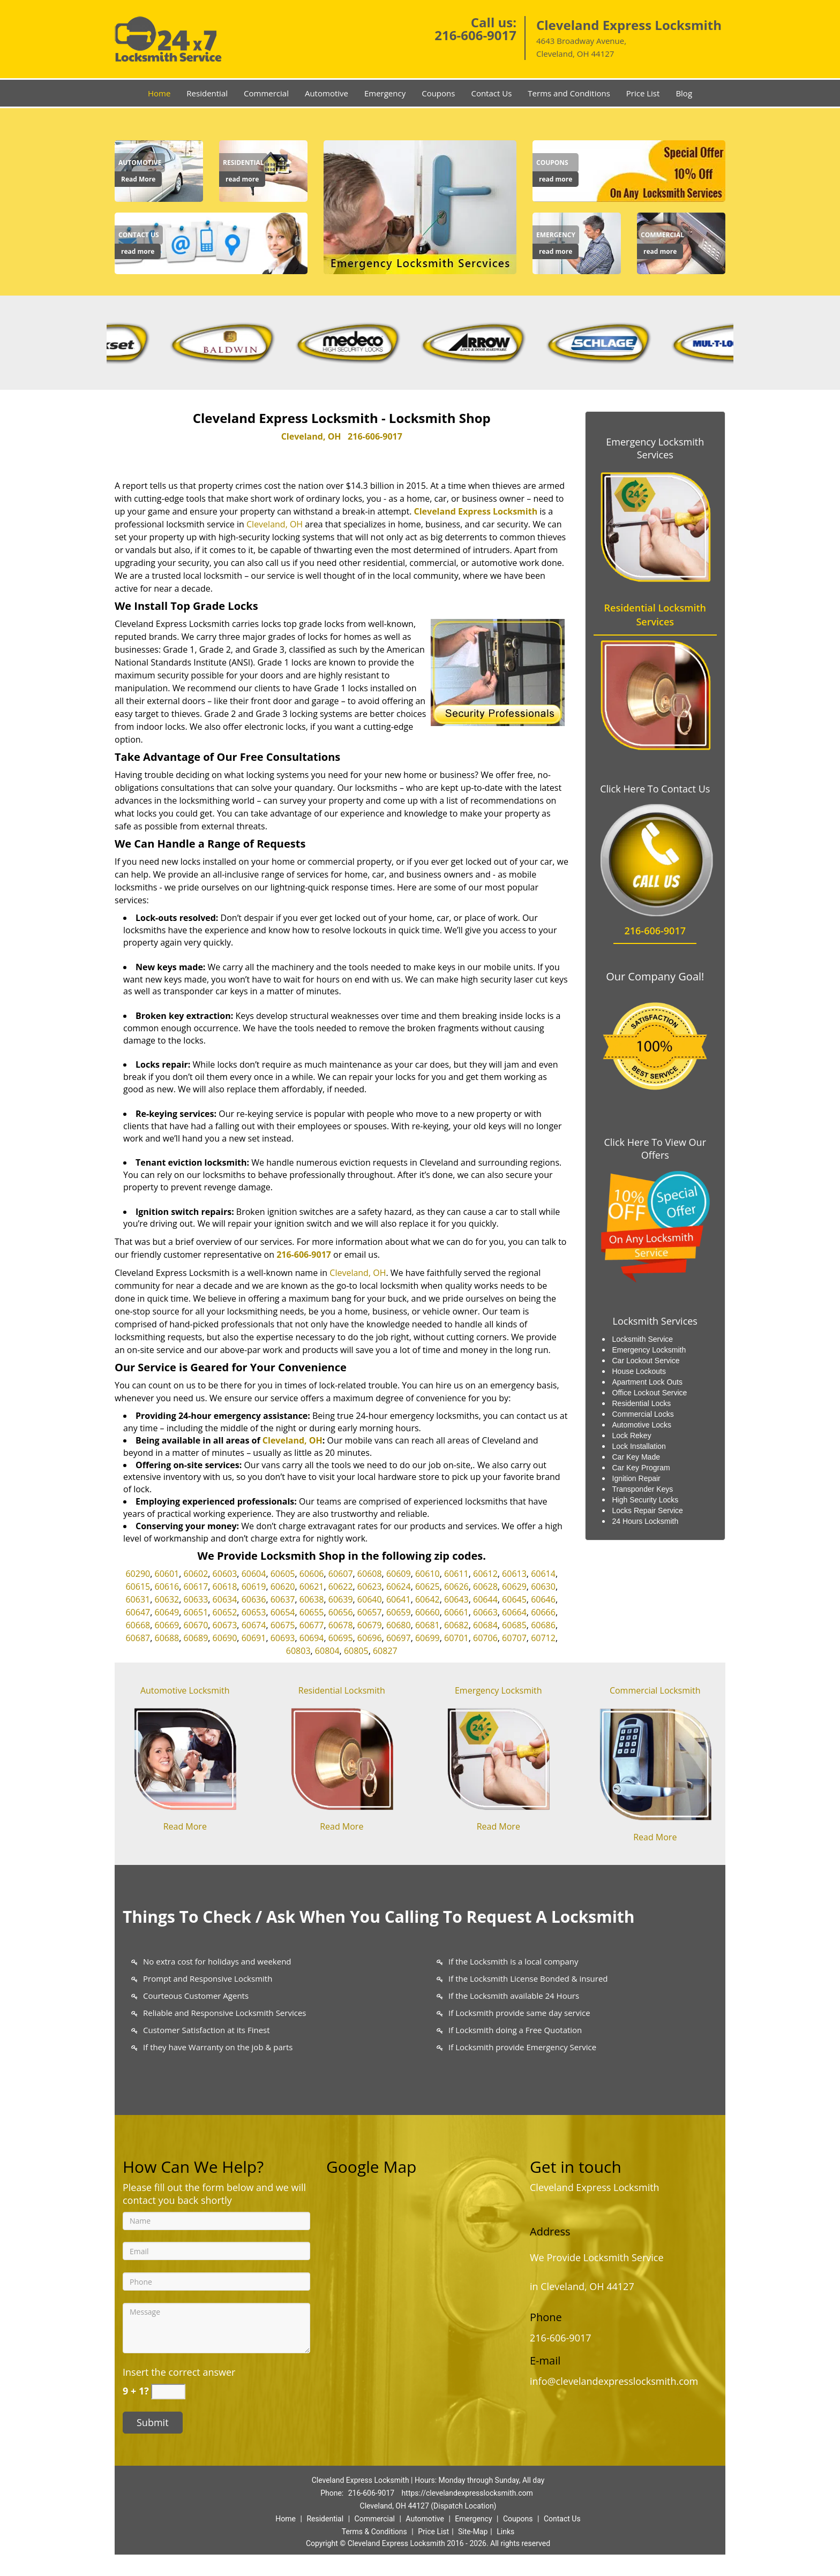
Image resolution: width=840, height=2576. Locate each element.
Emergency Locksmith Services (655, 448)
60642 (427, 1599)
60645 (514, 1599)
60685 (514, 1625)
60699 (427, 1638)
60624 (398, 1586)
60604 (254, 1574)
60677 (311, 1625)
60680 (398, 1625)
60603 (225, 1574)
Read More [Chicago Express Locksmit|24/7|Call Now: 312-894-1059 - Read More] (138, 179)
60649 (167, 1612)
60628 (485, 1586)
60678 (340, 1625)
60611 (456, 1574)
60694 (311, 1638)
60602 (196, 1574)
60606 (311, 1574)
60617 (196, 1586)
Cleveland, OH (311, 436)
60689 (196, 1638)
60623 (369, 1586)
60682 (456, 1625)
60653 (254, 1612)
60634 (225, 1599)
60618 (225, 1586)
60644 (485, 1599)
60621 (311, 1586)
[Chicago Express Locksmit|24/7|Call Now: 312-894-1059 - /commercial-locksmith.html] (655, 1762)
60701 (456, 1638)
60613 (514, 1574)
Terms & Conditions (374, 2531)
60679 (369, 1625)
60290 (137, 1574)
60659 (398, 1612)
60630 (543, 1586)
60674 (254, 1625)
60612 (485, 1574)
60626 (456, 1586)
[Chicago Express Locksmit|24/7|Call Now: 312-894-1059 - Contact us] (139, 235)
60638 (311, 1599)
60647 (137, 1612)
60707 (514, 1638)
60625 (427, 1586)
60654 (283, 1612)
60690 (225, 1638)
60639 (340, 1599)
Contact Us (491, 93)
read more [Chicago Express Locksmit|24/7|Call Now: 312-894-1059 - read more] (242, 179)
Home (159, 93)
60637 (283, 1599)
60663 (485, 1612)
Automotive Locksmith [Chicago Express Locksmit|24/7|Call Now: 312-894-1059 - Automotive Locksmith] (185, 1690)
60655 (311, 1612)
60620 (283, 1586)
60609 (398, 1574)
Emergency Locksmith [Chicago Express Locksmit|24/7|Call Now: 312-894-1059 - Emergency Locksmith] (498, 1690)
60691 (254, 1638)
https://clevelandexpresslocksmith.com (467, 2493)
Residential (207, 93)
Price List (643, 93)
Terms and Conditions (569, 93)
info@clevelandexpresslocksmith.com (614, 2381)
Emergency (385, 93)
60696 (369, 1638)
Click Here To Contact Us (655, 788)
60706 (485, 1638)
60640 (369, 1599)
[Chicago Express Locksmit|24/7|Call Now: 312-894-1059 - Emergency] (555, 235)
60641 (398, 1599)
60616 (167, 1586)
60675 (283, 1625)
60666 (543, 1612)
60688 (167, 1638)
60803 (298, 1651)
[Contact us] (211, 242)
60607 (340, 1574)
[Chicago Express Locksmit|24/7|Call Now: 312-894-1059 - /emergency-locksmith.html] (498, 1757)
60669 (167, 1625)
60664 (514, 1612)
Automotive (326, 93)
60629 (514, 1586)
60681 (427, 1625)
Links (505, 2531)
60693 (283, 1638)
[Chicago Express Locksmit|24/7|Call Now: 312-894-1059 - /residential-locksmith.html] (342, 1757)
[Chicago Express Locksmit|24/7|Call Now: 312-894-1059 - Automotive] (140, 162)
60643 (456, 1599)
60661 (456, 1612)
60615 (137, 1586)
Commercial (266, 93)
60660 (427, 1612)
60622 (340, 1586)
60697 (398, 1638)
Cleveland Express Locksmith (476, 511)
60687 (137, 1638)
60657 (369, 1612)
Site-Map (473, 2531)
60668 (137, 1625)
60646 (543, 1599)
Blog (684, 93)
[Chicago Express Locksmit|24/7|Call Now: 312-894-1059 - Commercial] (662, 235)
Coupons (438, 93)
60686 (543, 1625)
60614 (543, 1574)
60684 (485, 1625)
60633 (196, 1599)
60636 (254, 1599)
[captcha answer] (168, 2391)
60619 (254, 1586)
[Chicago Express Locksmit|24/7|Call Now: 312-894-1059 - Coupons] (555, 162)
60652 (225, 1612)
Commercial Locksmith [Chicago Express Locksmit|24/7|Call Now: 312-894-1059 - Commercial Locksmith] (655, 1690)
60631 (137, 1599)
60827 (385, 1651)
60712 (543, 1638)
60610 (427, 1574)
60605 (283, 1574)
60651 (196, 1612)
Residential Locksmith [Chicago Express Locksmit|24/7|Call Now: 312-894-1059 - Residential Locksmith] (341, 1690)
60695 (340, 1638)
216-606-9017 (475, 35)
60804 (327, 1651)
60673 (225, 1625)
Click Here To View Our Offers (655, 1148)
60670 (196, 1625)
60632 (167, 1599)
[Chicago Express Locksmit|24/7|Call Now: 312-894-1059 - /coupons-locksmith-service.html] (628, 170)
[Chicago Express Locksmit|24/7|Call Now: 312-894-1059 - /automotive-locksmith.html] (185, 1757)
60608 (369, 1574)
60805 (356, 1651)
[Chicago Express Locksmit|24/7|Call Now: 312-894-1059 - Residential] (243, 162)
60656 (340, 1612)
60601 (167, 1574)
